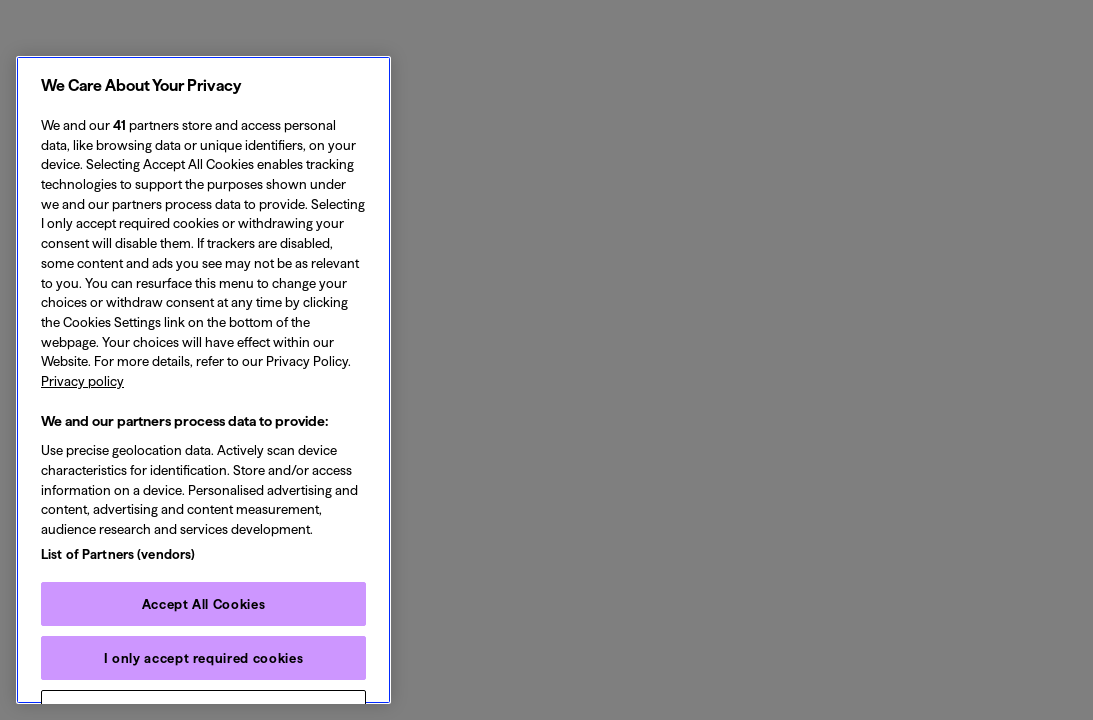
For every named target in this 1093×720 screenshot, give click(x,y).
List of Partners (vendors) (118, 554)
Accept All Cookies (204, 604)
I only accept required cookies (204, 658)
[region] (203, 380)
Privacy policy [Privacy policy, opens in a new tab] (82, 381)
